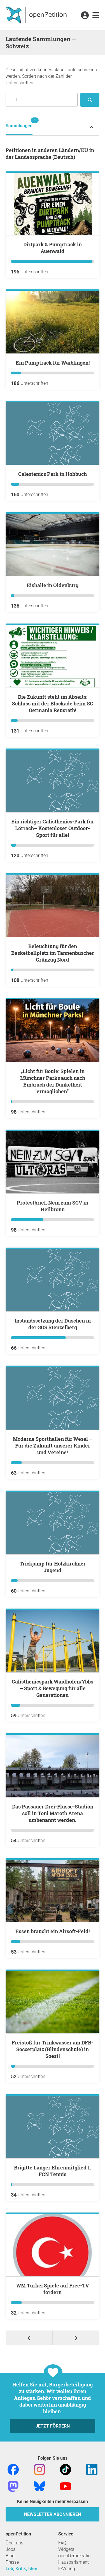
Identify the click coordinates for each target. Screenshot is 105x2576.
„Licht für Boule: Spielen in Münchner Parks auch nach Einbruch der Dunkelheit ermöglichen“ (52, 1081)
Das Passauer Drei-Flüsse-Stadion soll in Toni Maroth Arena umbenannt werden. (52, 1813)
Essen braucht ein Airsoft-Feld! (52, 1931)
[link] (96, 15)
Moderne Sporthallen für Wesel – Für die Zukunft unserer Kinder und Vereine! (52, 1445)
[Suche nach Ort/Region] (42, 100)
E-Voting (66, 2568)
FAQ (62, 2543)
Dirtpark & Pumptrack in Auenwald (52, 247)
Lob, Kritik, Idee (21, 2568)
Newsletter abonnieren (52, 2514)
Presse (12, 2562)
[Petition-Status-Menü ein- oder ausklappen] (91, 127)
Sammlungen (19, 122)
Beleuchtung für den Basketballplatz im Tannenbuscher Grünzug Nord (52, 953)
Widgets (66, 2549)
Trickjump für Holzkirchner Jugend (53, 1567)
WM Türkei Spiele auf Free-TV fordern (52, 2289)
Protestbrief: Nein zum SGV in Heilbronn (52, 1206)
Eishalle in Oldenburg (52, 585)
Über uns (14, 2543)
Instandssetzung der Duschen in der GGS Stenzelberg (53, 1324)
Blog (10, 2555)
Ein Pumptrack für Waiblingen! (53, 362)
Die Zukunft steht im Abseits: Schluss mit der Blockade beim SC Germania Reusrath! (52, 703)
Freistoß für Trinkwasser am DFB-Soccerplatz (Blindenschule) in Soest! (52, 2049)
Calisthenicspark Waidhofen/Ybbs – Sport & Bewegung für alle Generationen (52, 1688)
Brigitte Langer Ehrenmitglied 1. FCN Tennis (52, 2171)
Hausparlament (73, 2562)
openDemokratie (74, 2555)
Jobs (10, 2549)
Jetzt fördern (53, 2426)
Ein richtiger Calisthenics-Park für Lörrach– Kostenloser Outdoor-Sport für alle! (52, 828)
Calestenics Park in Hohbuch (52, 474)
